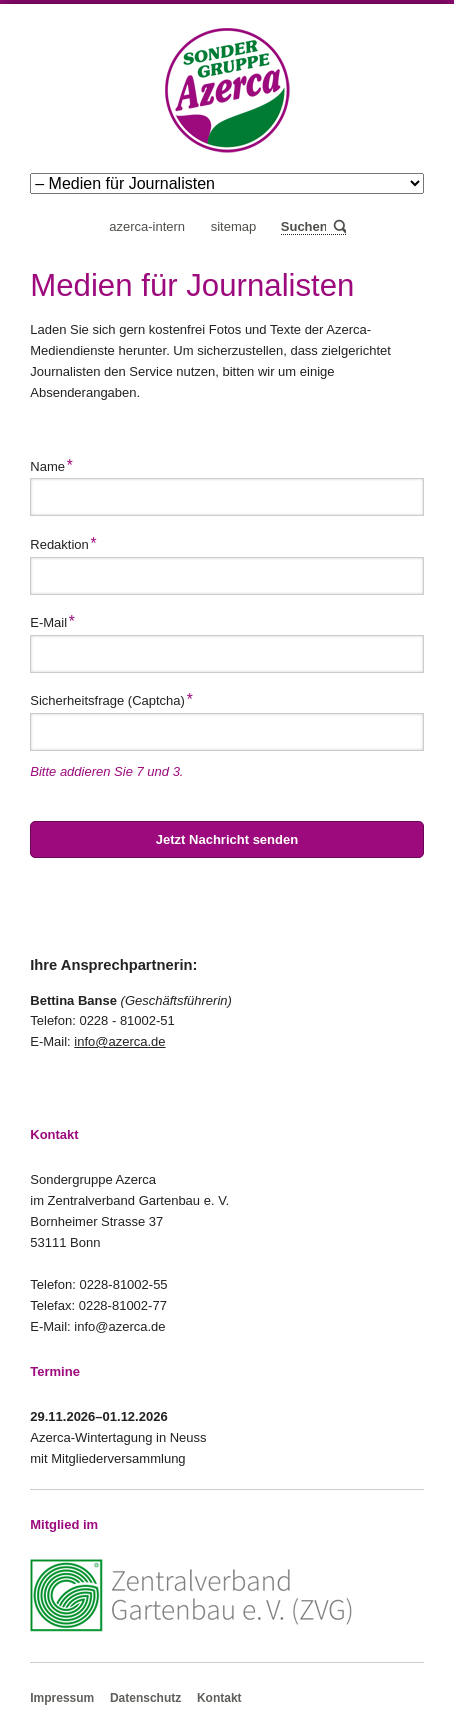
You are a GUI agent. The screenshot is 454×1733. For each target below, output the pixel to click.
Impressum (62, 1698)
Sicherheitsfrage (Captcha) (111, 698)
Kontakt (219, 1698)
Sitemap (234, 226)
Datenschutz (145, 1698)
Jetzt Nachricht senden (227, 839)
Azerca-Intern (147, 226)
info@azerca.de (119, 1041)
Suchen (338, 227)
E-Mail (57, 620)
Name (57, 464)
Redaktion (63, 542)
